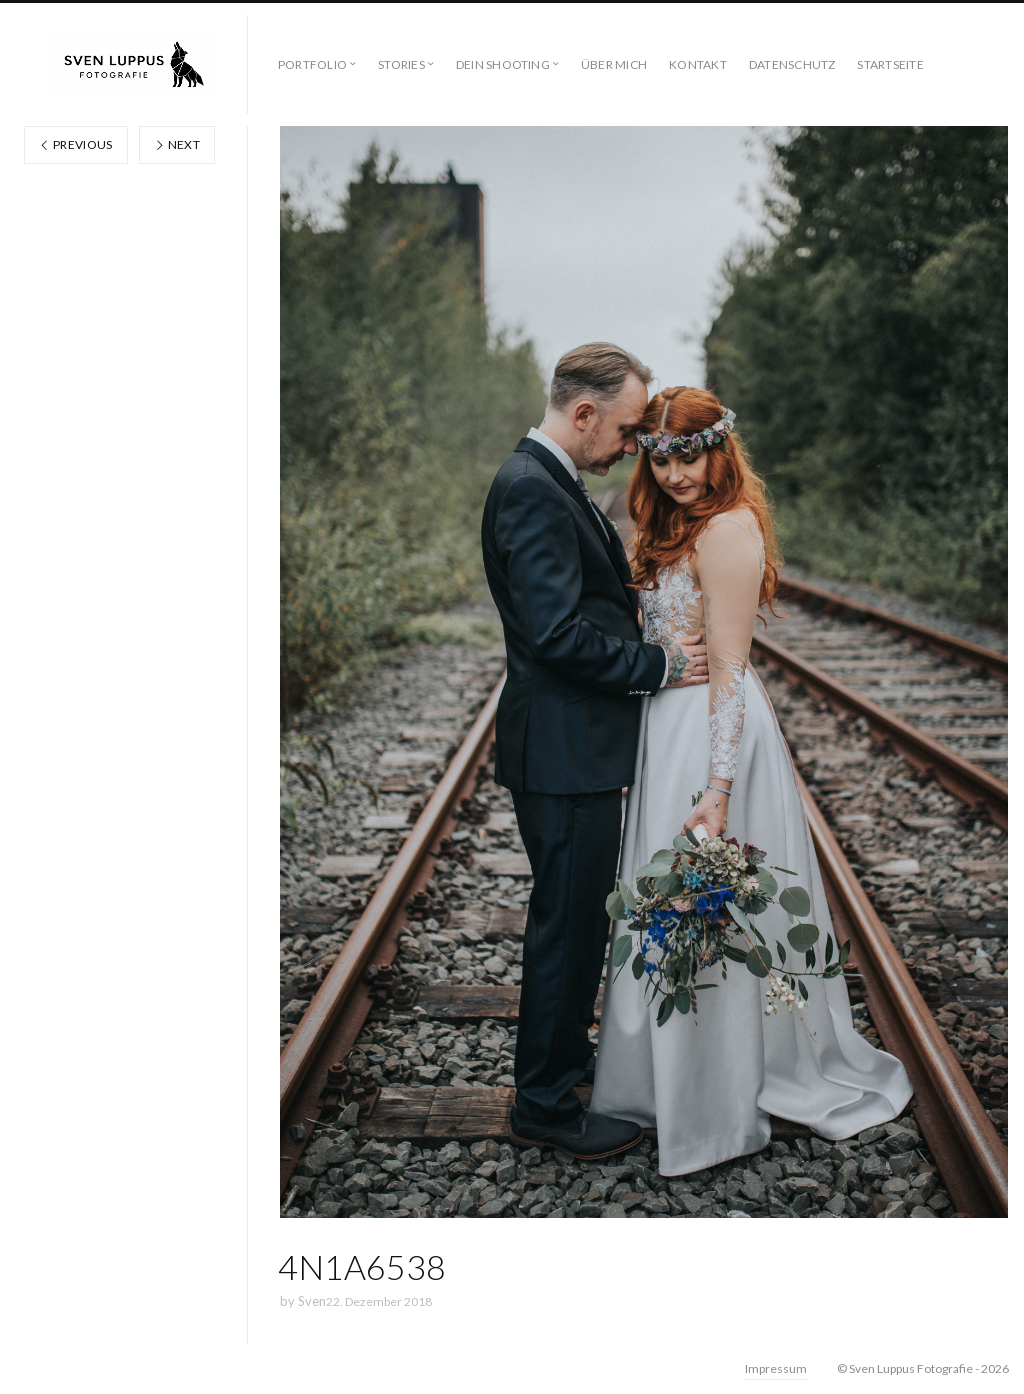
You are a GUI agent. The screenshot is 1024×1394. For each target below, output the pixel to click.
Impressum (776, 1368)
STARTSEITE (890, 64)
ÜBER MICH (614, 64)
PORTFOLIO (312, 64)
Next (177, 144)
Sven (312, 1301)
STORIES (401, 64)
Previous (76, 144)
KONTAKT (698, 64)
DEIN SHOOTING (503, 64)
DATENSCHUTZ (792, 64)
